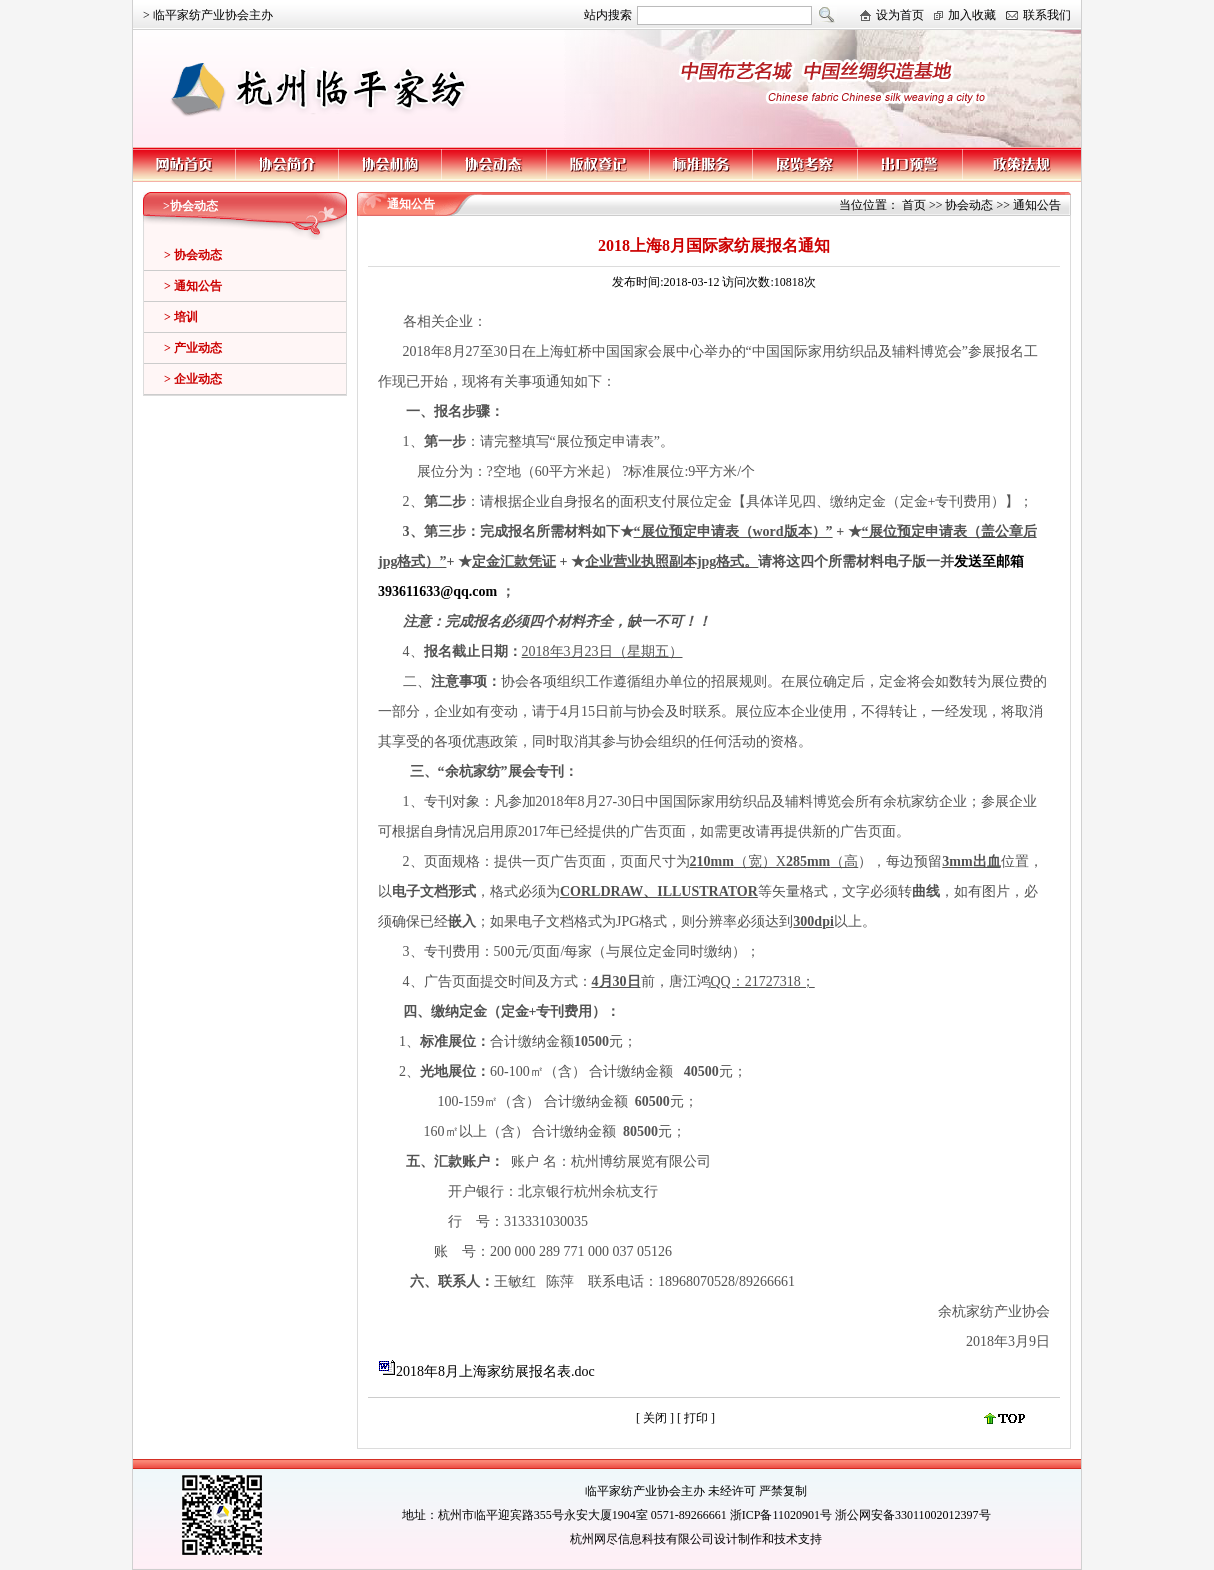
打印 (697, 1418)
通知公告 (1037, 205)
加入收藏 (972, 15)
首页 (914, 205)
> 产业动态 (193, 348)
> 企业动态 (193, 379)
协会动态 (969, 205)
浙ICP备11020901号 (781, 1515)
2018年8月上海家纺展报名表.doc (495, 1371)
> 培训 (181, 317)
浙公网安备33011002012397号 (913, 1515)
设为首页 (900, 15)
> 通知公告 (193, 286)
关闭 (655, 1418)
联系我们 (1047, 15)
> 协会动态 (193, 255)
